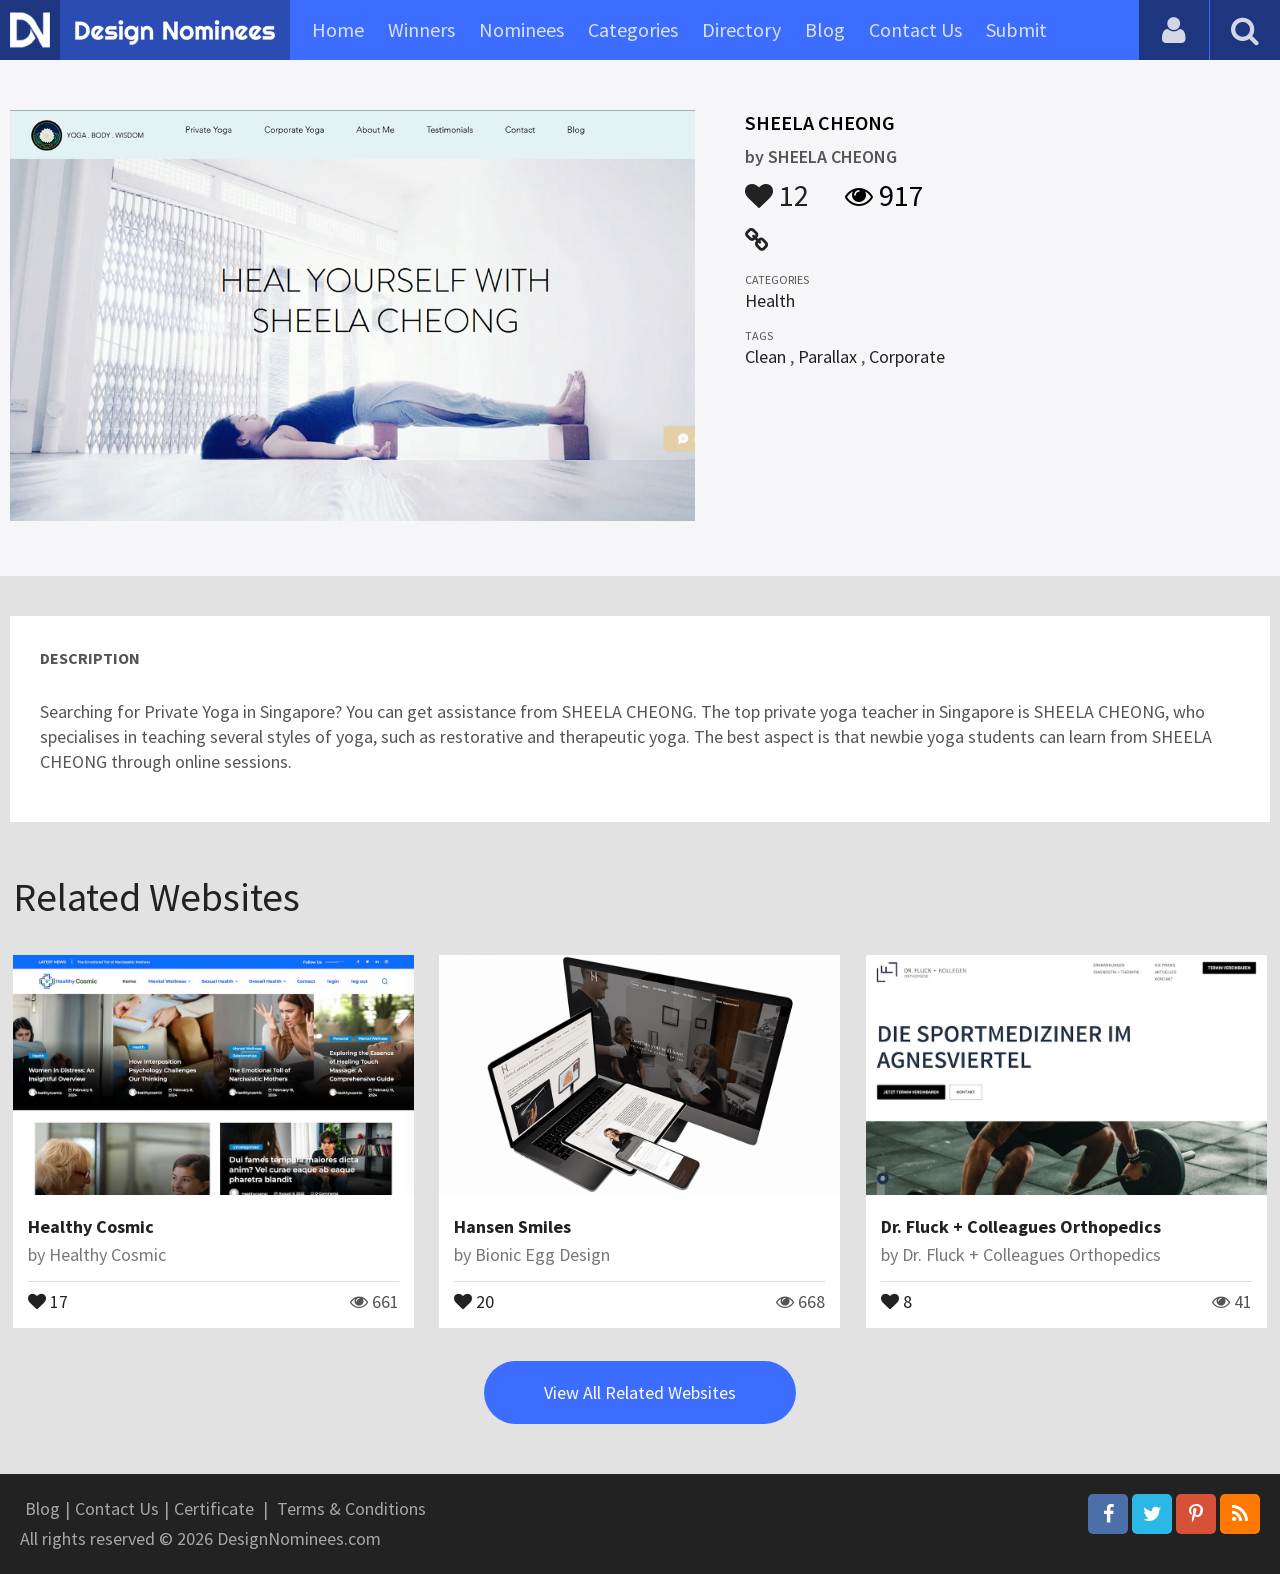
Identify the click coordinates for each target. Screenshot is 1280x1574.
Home (338, 29)
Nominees (521, 29)
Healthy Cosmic (91, 1226)
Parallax (827, 356)
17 (48, 1300)
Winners (421, 29)
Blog (825, 29)
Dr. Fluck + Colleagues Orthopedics (1021, 1226)
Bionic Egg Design (542, 1254)
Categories (633, 29)
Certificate (214, 1508)
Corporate (907, 356)
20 (474, 1300)
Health (770, 300)
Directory (741, 29)
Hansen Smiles (512, 1226)
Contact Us (915, 29)
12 (777, 186)
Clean (765, 356)
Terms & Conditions (351, 1508)
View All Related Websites (640, 1392)
